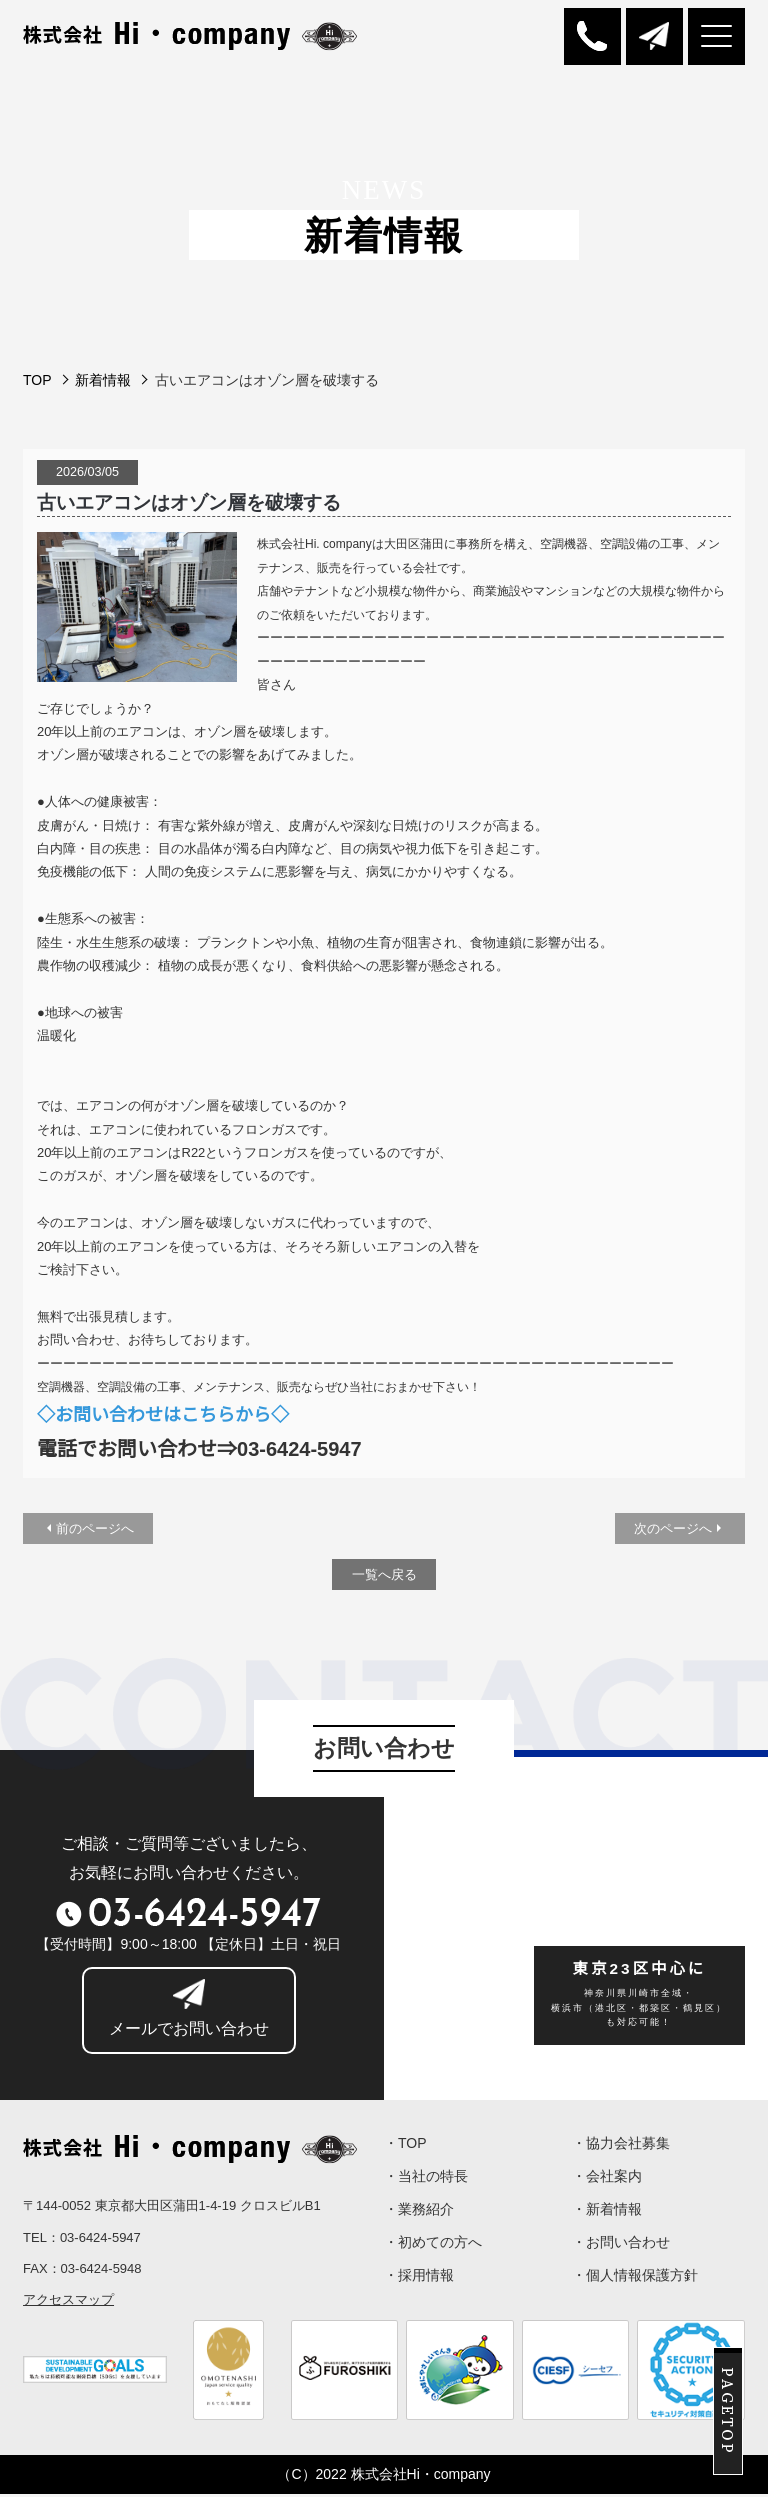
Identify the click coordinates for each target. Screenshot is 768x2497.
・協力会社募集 (621, 2148)
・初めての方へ (433, 2253)
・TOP (405, 2148)
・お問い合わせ (621, 2253)
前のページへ (95, 1530)
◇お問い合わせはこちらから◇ (163, 1416)
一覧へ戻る (384, 1577)
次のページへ (673, 1530)
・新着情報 (607, 2218)
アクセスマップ (68, 2302)
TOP (37, 382)
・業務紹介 (419, 2218)
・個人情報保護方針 (635, 2288)
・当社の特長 (426, 2183)
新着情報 (103, 382)
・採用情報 (419, 2288)
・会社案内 (607, 2183)
